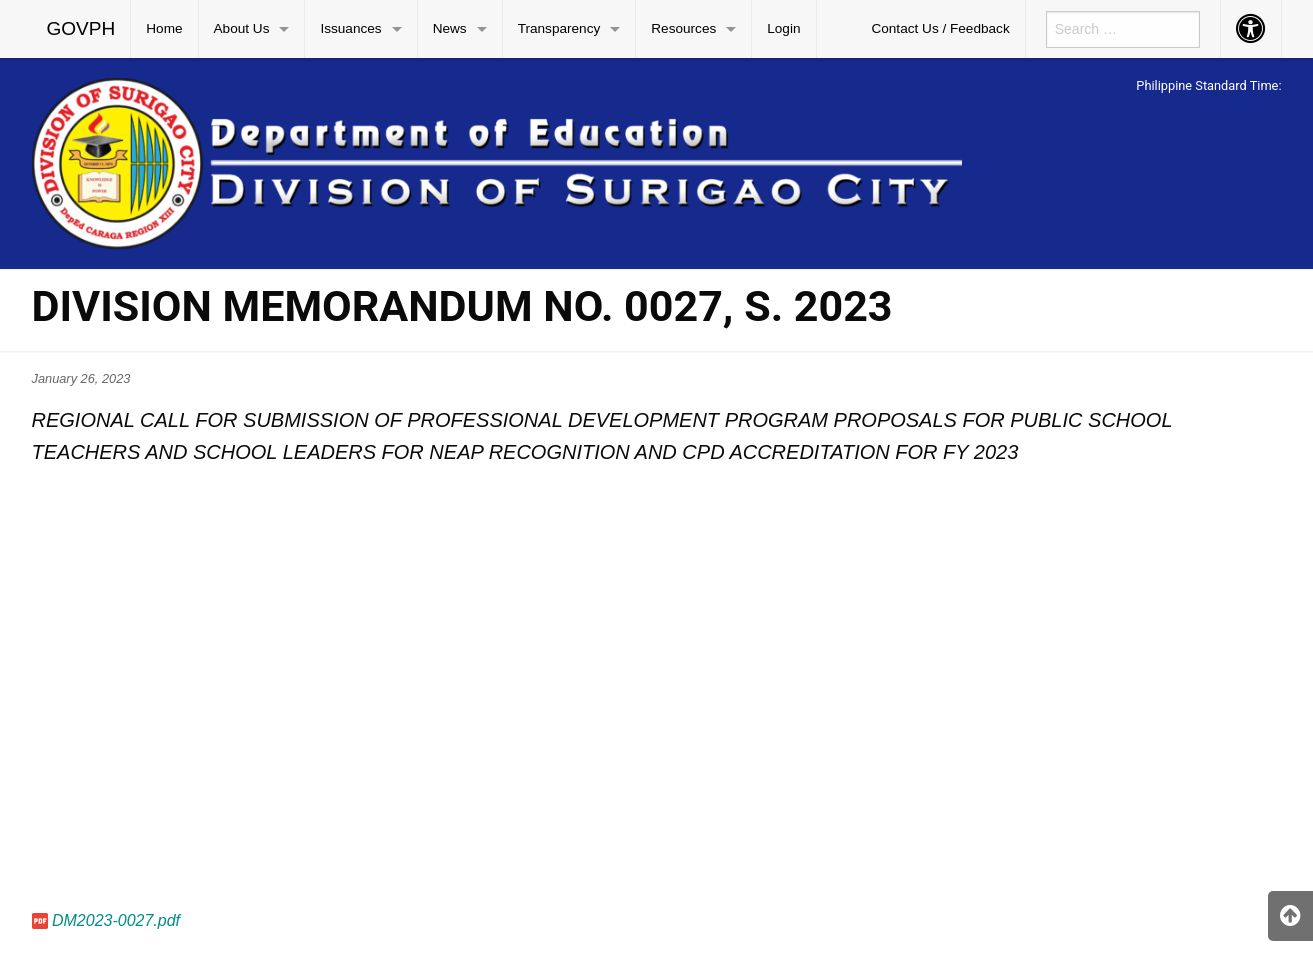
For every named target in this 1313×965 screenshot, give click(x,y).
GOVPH (81, 28)
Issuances (350, 28)
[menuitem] (82, 29)
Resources (683, 28)
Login (783, 28)
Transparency (559, 28)
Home (164, 28)
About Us (242, 28)
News (450, 28)
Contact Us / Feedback (940, 28)
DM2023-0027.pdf (116, 920)
